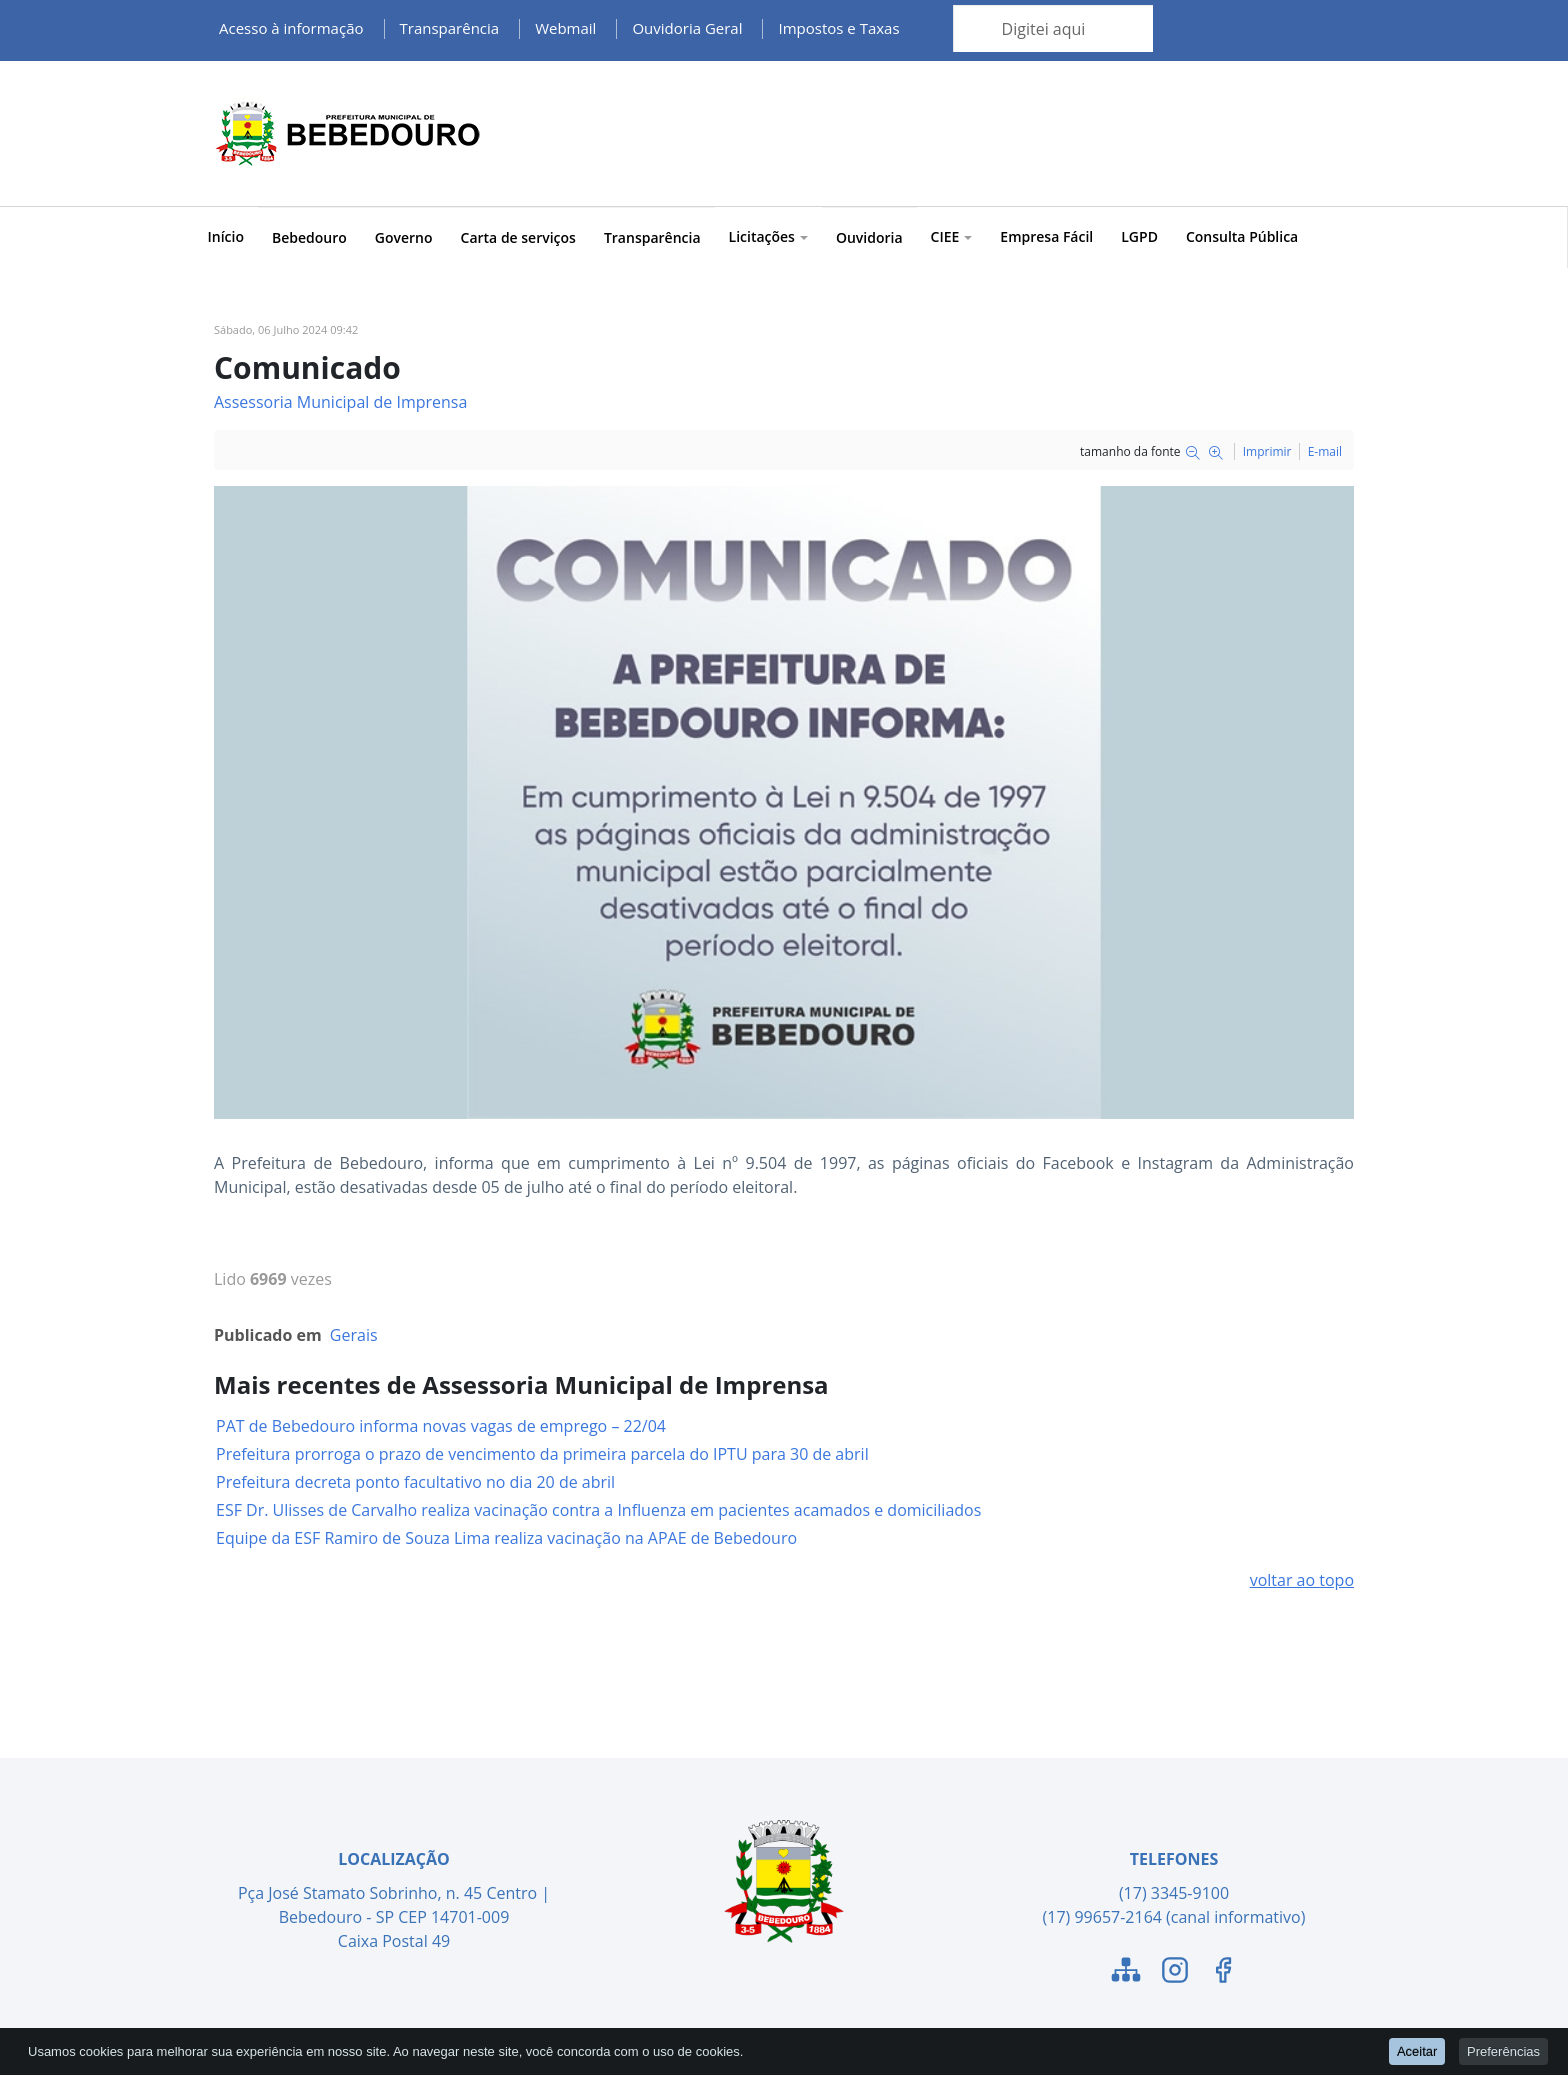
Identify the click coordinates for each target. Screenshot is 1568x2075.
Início (226, 236)
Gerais (354, 1335)
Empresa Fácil (1046, 236)
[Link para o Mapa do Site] (1126, 1973)
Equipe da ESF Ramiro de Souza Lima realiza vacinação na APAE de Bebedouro (506, 1538)
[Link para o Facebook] (1223, 1973)
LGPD (1139, 236)
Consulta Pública (1242, 236)
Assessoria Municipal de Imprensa (340, 402)
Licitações (768, 236)
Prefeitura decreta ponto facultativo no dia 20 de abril (415, 1482)
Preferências (1503, 2050)
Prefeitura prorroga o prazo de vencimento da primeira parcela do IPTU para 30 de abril (542, 1454)
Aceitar (1417, 2050)
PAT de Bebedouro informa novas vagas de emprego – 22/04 (441, 1426)
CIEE (952, 236)
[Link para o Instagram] (1175, 1973)
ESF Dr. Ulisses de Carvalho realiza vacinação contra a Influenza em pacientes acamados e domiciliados (598, 1510)
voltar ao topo (1302, 1580)
